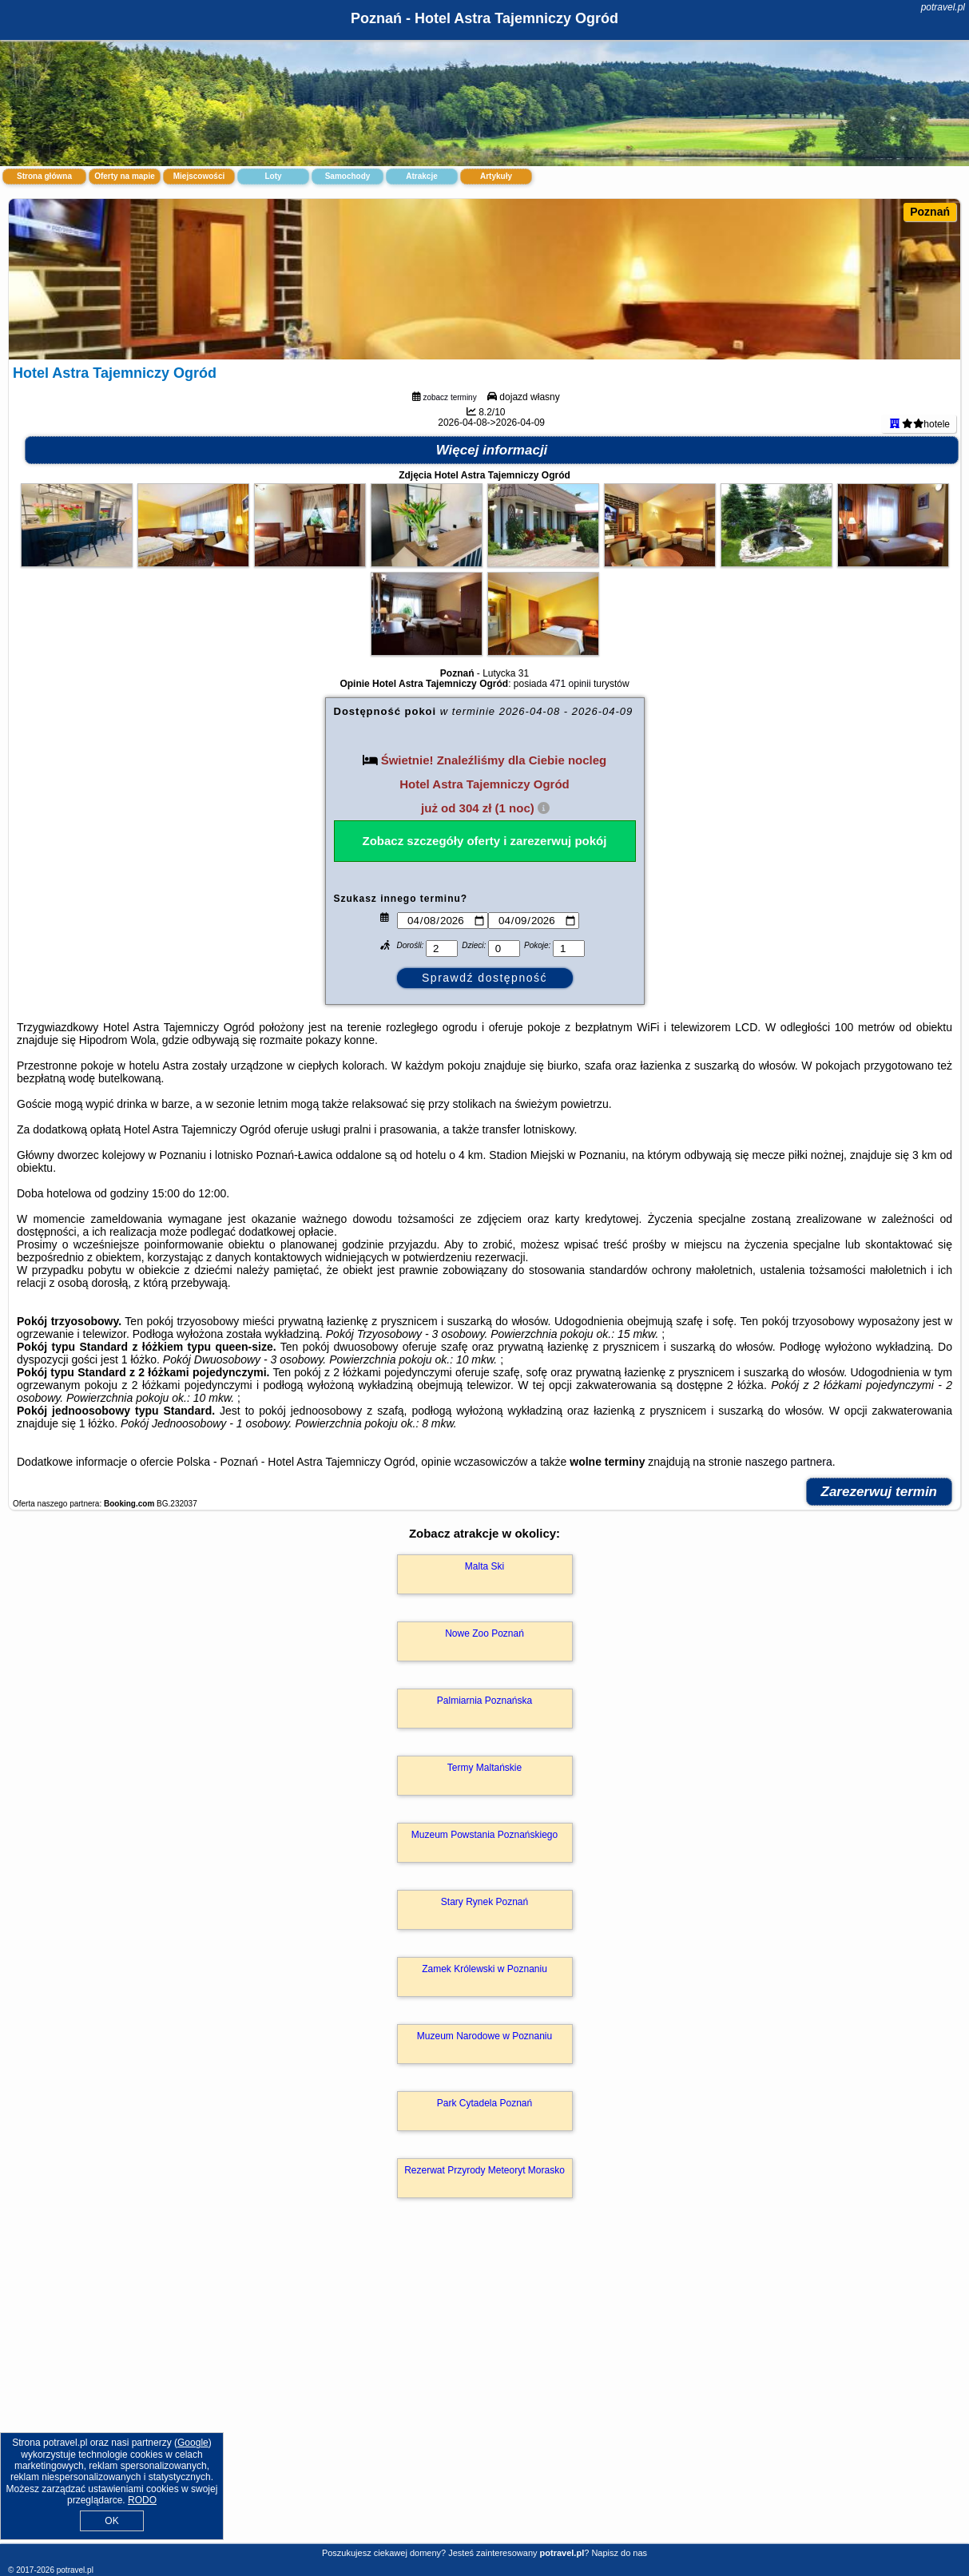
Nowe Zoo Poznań (484, 1711)
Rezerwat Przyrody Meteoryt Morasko (484, 2248)
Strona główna (44, 176)
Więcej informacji (492, 528)
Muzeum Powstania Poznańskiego (484, 1913)
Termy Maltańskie (484, 1846)
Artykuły (496, 176)
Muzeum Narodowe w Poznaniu (484, 2114)
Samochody (348, 176)
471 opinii (570, 762)
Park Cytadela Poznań (484, 2181)
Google (192, 2442)
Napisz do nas (619, 2553)
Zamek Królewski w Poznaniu (484, 2047)
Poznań (930, 211)
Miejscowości (198, 176)
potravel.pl (943, 7)
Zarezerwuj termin (879, 1570)
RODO (142, 2500)
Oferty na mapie (124, 176)
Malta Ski (484, 1644)
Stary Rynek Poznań (484, 1980)
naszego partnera (788, 1540)
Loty (272, 176)
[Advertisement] (484, 2427)
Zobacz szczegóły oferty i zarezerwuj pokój (485, 919)
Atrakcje (421, 176)
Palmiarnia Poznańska (484, 1778)
